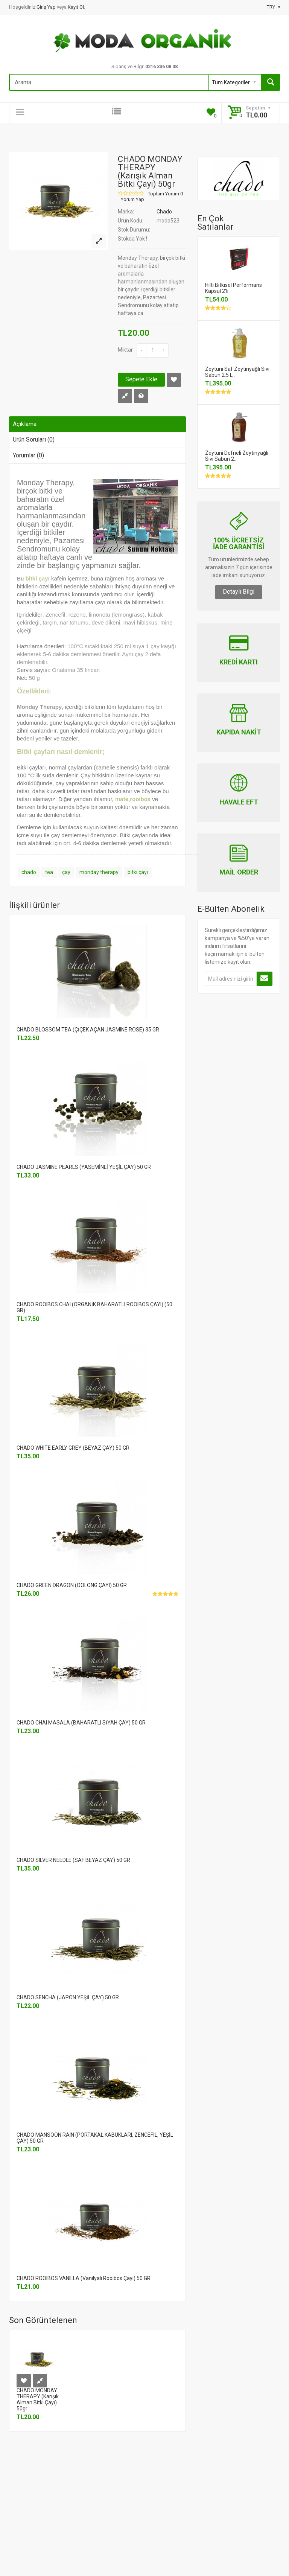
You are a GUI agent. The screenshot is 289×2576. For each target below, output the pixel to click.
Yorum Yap (132, 199)
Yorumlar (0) (28, 455)
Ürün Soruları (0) (34, 439)
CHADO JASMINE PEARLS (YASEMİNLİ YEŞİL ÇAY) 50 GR (84, 1167)
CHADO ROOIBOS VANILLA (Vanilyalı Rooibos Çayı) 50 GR (84, 2278)
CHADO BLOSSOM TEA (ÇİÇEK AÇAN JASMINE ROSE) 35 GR (88, 1030)
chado (28, 872)
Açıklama (25, 424)
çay (66, 872)
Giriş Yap (47, 7)
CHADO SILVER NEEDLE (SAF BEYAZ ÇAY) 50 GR (73, 1860)
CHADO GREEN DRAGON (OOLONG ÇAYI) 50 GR (72, 1585)
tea (49, 872)
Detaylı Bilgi (238, 591)
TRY (273, 7)
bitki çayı (138, 872)
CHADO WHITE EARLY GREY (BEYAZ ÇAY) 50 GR (73, 1448)
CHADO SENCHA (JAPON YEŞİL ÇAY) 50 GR (68, 1997)
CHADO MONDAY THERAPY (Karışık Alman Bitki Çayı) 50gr (38, 2399)
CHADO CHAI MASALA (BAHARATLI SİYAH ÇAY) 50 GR (81, 1723)
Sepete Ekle (141, 379)
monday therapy (99, 872)
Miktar (125, 350)
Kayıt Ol (76, 7)
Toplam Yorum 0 (165, 194)
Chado (164, 212)
